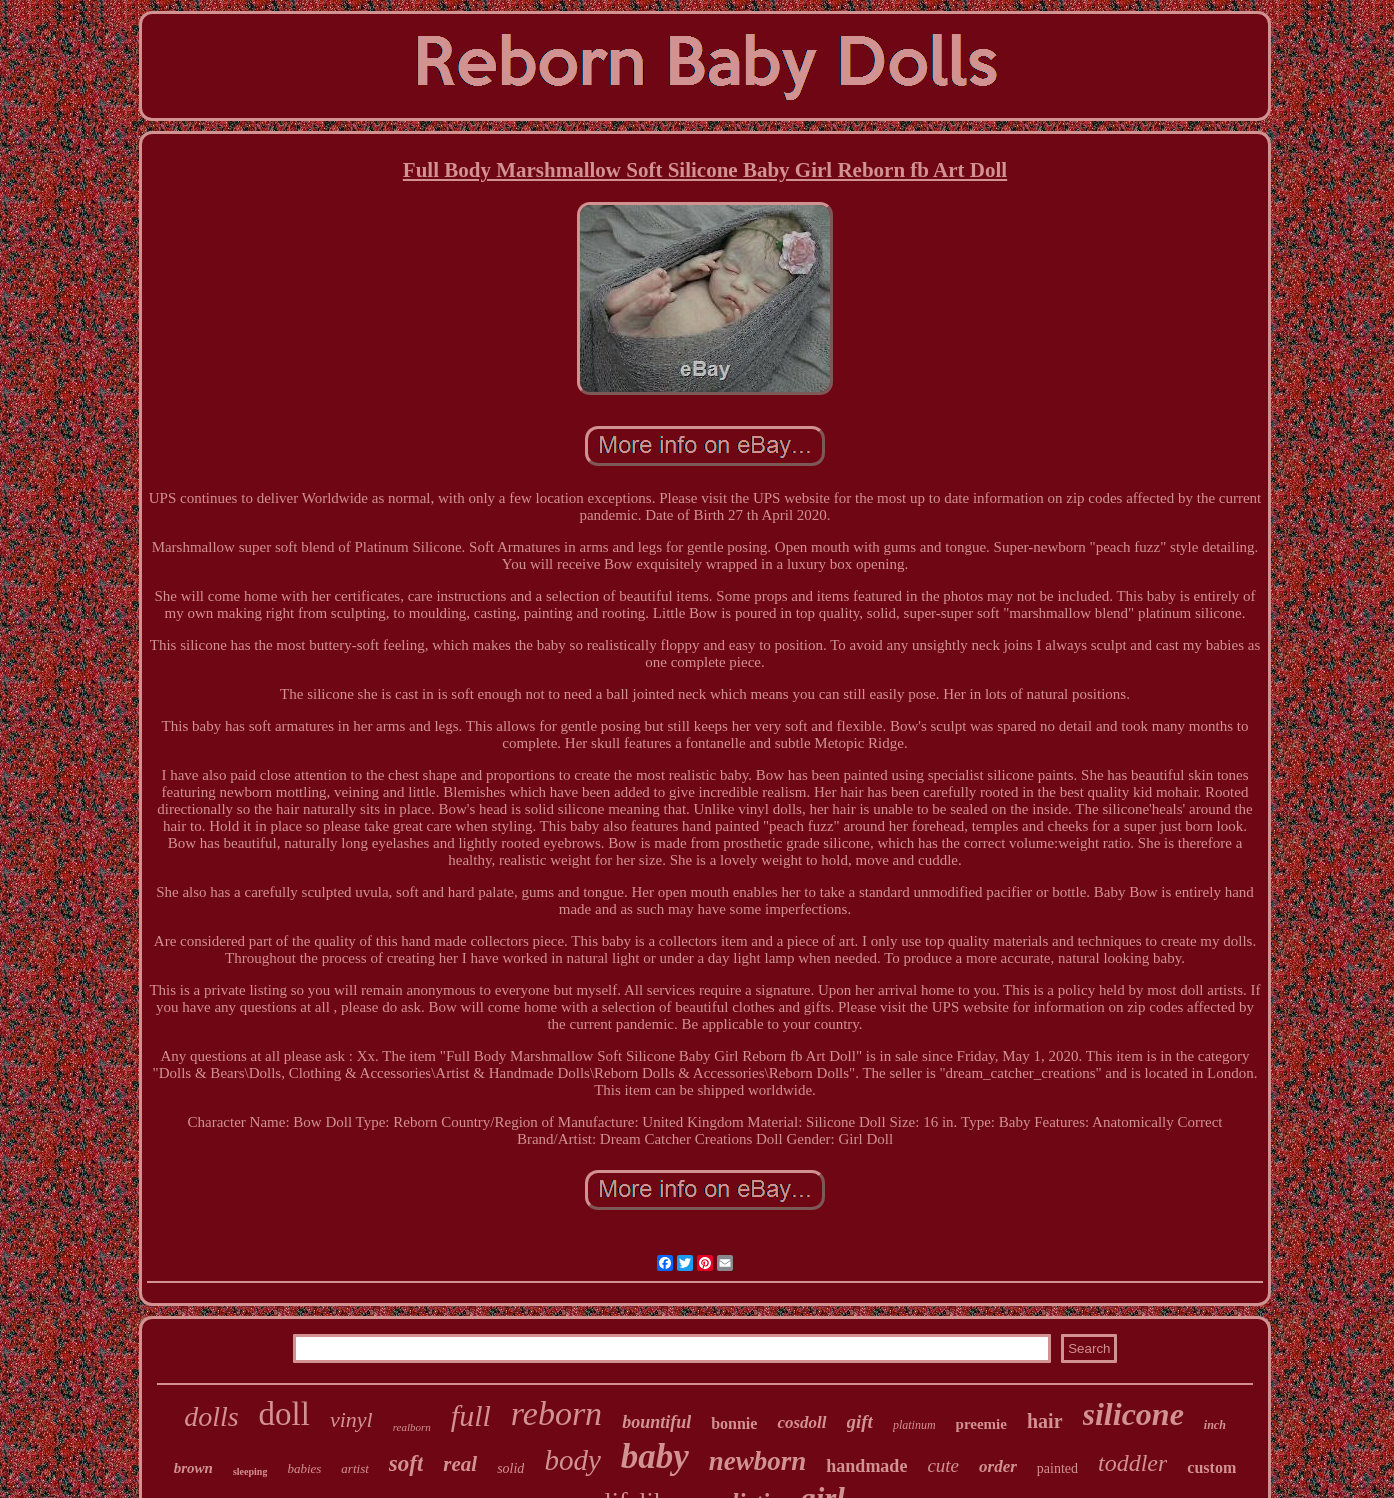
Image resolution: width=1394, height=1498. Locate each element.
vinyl (351, 1419)
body (572, 1460)
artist (354, 1468)
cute (943, 1465)
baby (655, 1456)
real (460, 1464)
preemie (981, 1424)
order (998, 1466)
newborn (758, 1461)
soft (406, 1463)
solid (510, 1468)
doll (284, 1414)
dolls (211, 1416)
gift (860, 1421)
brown (193, 1468)
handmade (866, 1466)
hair (1045, 1421)
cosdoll (801, 1422)
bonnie (734, 1423)
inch (1215, 1425)
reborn (556, 1413)
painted (1057, 1468)
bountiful (656, 1422)
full (471, 1415)
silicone (1133, 1414)
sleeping (250, 1471)
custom (1211, 1467)
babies (304, 1468)
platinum (914, 1425)
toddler (1132, 1463)
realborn (412, 1427)
